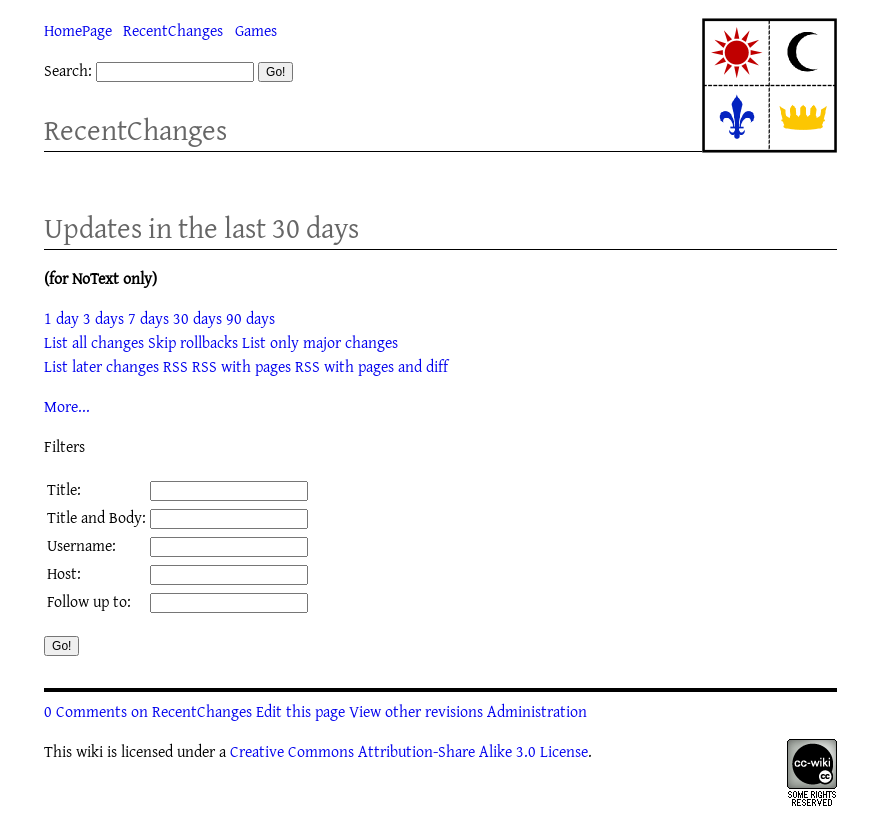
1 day (61, 318)
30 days (197, 318)
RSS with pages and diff (371, 366)
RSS (175, 366)
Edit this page (300, 711)
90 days (250, 318)
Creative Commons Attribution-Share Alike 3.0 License (409, 751)
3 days (103, 318)
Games (256, 30)
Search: (68, 70)
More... (67, 406)
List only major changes (320, 342)
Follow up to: (89, 601)
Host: (64, 573)
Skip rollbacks (193, 342)
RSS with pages (241, 366)
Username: (81, 545)
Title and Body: (96, 517)
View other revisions (416, 711)
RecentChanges (173, 30)
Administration (537, 711)
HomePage (78, 30)
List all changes (94, 342)
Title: (64, 489)
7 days (148, 318)
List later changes (101, 366)
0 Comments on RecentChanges (148, 711)
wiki (89, 751)
